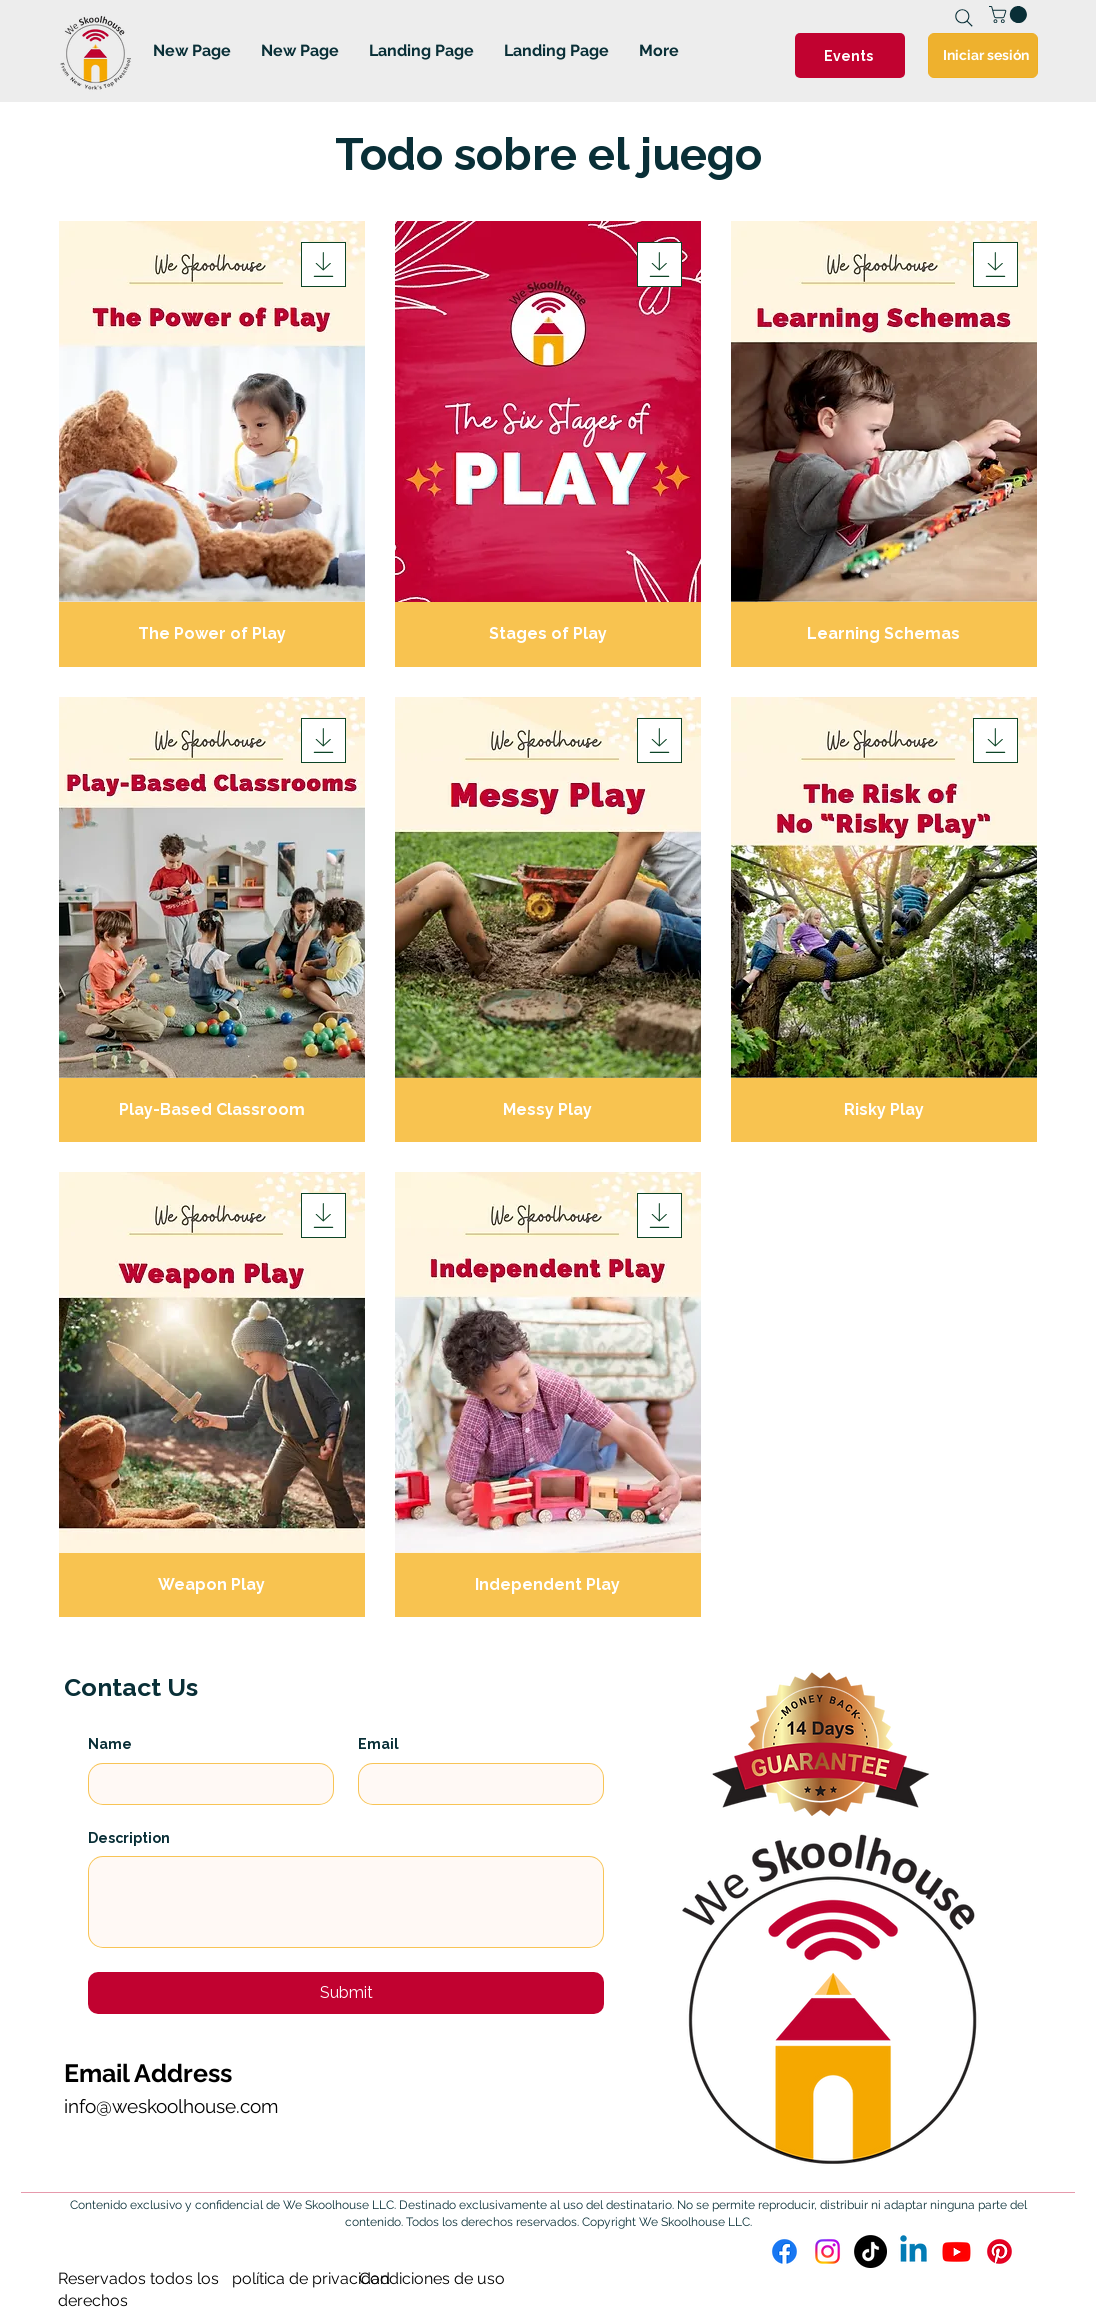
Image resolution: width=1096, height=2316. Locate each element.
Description (129, 1838)
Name (110, 1744)
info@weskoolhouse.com (171, 2106)
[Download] (323, 264)
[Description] (346, 1902)
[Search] (964, 18)
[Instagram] (827, 2251)
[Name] (205, 1784)
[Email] (475, 1784)
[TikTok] (870, 2251)
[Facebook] (784, 2251)
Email (378, 1744)
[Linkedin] (913, 2251)
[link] (1010, 14)
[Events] (850, 55)
